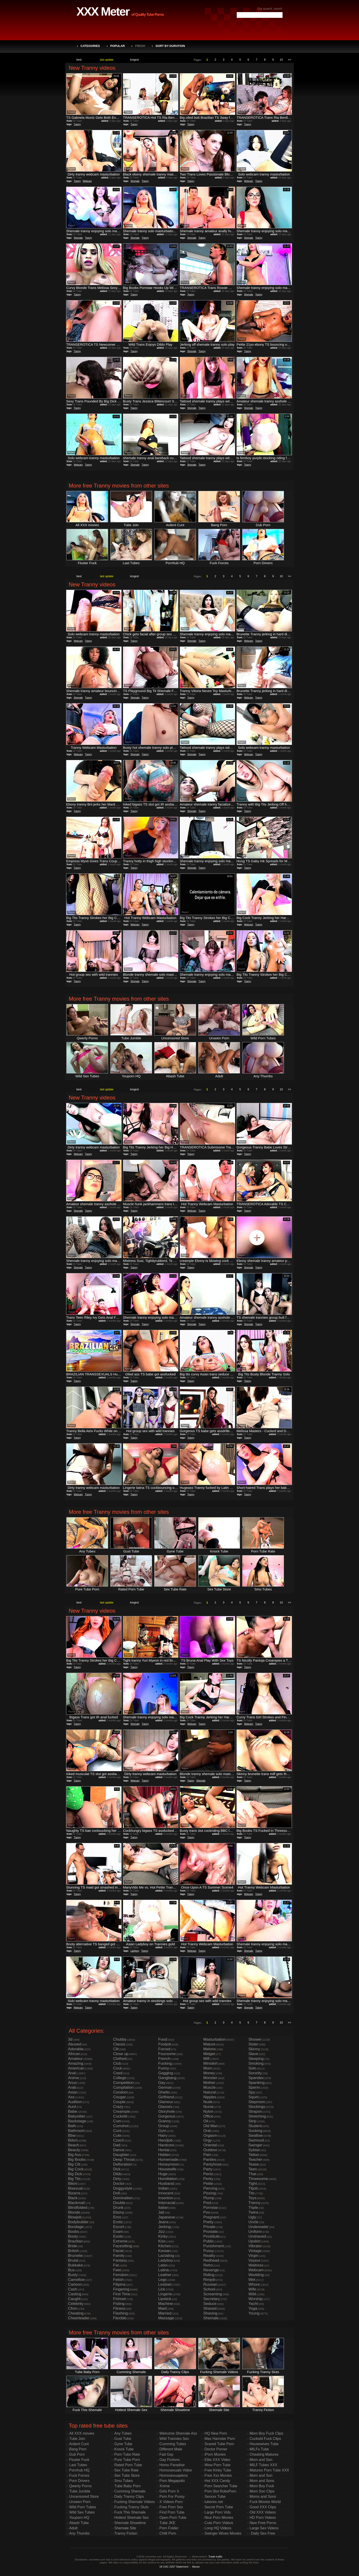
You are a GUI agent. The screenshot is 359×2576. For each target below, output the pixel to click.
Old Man (210, 2126)
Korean (164, 2251)
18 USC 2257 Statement (173, 2566)
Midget (209, 2054)
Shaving (210, 2313)
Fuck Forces (79, 2475)
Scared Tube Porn (219, 2444)
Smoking (256, 2063)
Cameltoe (76, 2279)
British (73, 2251)
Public (208, 2241)
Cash (72, 2289)
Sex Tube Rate (126, 2470)
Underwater (258, 2227)
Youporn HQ (79, 2517)
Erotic (118, 2222)
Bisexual (75, 2188)
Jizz (161, 2231)
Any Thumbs (79, 2533)
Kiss (162, 2241)
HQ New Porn (215, 2433)
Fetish (118, 2279)
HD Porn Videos (263, 2517)
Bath (72, 2126)
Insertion (165, 2198)
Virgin (253, 2255)
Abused (74, 2044)
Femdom (120, 2275)
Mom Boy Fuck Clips (266, 2433)
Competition (123, 2082)
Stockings (256, 2106)
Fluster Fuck (79, 2460)
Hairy (162, 2135)
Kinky (163, 2236)
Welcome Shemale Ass (178, 2433)
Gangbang (167, 2078)
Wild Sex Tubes (82, 2512)
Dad (116, 2145)
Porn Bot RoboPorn (220, 2491)
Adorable (76, 2049)
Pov (206, 2212)
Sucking (255, 2131)
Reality (209, 2255)
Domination (123, 2198)
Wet (251, 2279)
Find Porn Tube (171, 2512)
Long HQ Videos (217, 2528)
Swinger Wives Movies (222, 2533)
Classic (119, 2044)
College (119, 2078)
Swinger (255, 2145)
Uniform (255, 2231)
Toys (252, 2198)
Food (162, 2039)
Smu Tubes (123, 2481)
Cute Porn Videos (218, 2523)
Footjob (164, 2044)
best (79, 59)
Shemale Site (125, 2528)
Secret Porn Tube (218, 2507)
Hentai (163, 2150)
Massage (166, 2318)
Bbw (72, 2135)
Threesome (258, 2179)
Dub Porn (77, 2454)
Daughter (121, 2155)
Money (209, 2073)
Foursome (167, 2054)
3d (70, 2039)
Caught (74, 2299)
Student (255, 2126)
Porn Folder (169, 2528)
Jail (161, 2212)
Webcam (87, 181)
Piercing (210, 2188)
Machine (165, 2303)
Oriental (210, 2145)
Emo (117, 2217)
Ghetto (164, 2092)
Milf (206, 2058)
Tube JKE (167, 2523)
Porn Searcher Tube (220, 2486)
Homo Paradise (172, 2465)
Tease (253, 2164)
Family (119, 2255)
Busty (73, 2275)
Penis (208, 2174)
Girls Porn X (169, 2491)
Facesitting (122, 2246)
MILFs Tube (259, 2449)
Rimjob (209, 2279)
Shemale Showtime (130, 2523)
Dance (118, 2150)
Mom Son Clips (262, 2491)
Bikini (72, 2183)
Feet (117, 2270)
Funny (163, 2068)
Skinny (254, 2049)
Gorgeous (166, 2116)
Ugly (252, 2217)
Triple (253, 2207)
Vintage (254, 2251)
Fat (116, 2265)
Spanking (256, 2082)
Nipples (209, 2097)
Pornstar (210, 2207)
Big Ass (74, 2155)
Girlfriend (166, 2097)
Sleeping (256, 2058)
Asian (73, 2092)
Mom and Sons (262, 2481)
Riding (208, 2275)
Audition (75, 2102)
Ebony (118, 2212)
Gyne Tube (123, 2444)
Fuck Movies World (265, 2502)
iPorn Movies (215, 2454)
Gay (161, 2082)
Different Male (170, 2449)
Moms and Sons (263, 2496)
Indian (163, 2188)
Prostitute (211, 2236)
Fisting (119, 2303)
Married (164, 2313)
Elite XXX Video (217, 2460)
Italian (163, 2207)
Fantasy (120, 2260)
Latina (163, 2270)
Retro (208, 2265)
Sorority (255, 2073)
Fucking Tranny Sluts (131, 2507)
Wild (252, 2294)
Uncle (253, 2222)
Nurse (208, 2106)
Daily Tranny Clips (129, 2496)
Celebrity (75, 2303)
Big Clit (74, 2164)
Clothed (120, 2058)
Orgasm (210, 2135)
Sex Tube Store (126, 2475)
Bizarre (74, 2193)
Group (163, 2126)
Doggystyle (122, 2188)
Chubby (120, 2039)
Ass (71, 2097)
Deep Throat (124, 2159)
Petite (208, 2183)
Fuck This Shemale (130, 2512)
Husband (166, 2183)
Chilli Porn (167, 2533)
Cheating (76, 2313)
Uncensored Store (84, 2496)
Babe (72, 2111)
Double (119, 2203)
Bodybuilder (78, 2222)
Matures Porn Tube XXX (269, 2470)
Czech (118, 2140)
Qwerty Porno (80, 2486)
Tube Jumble (79, 2491)
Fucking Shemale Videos (134, 2502)
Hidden (164, 2155)
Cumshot (121, 2126)
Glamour (165, 2102)
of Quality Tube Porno (147, 14)
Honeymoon (168, 2164)
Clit (116, 2049)
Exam (118, 2231)
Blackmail (76, 2203)
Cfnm (72, 2308)
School (209, 2289)
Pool (207, 2203)
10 (281, 59)
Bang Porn (78, 2449)
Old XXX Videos (263, 2512)
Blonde (74, 2212)
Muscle (209, 2087)
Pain (207, 2155)
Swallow (255, 2135)
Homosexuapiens (173, 2475)
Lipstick (164, 2299)
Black (73, 2198)
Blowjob (75, 2217)
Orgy (207, 2140)
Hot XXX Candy (217, 2481)
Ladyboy (135, 1951)
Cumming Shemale (129, 2491)
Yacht (253, 2303)
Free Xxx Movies (218, 2475)
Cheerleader (79, 2318)
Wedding (256, 2275)
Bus (71, 2270)
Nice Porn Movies (218, 2517)
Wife (252, 2289)
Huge (163, 2174)
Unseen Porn (79, 2502)
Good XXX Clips (263, 2507)
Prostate (210, 2231)
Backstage (77, 2121)
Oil (205, 2121)
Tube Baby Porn (127, 2486)
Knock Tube (124, 2449)
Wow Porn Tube (217, 2465)
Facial (118, 2251)
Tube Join (77, 2439)
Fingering (121, 2289)
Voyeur (254, 2260)
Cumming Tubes (172, 2444)
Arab (72, 2087)
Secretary (211, 2299)
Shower (255, 2039)
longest (134, 59)
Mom (207, 2068)
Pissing (209, 2193)
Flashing (120, 2313)
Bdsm (73, 2140)
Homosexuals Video (175, 2470)
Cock (117, 2068)
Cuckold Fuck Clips (265, 2439)
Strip (252, 2121)
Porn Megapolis (172, 2481)
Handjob (165, 2140)
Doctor (119, 2183)
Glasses (165, 2106)
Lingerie (165, 2294)
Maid (162, 2308)
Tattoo (253, 2155)
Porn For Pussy (172, 2496)
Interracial (166, 2203)
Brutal (73, 2260)
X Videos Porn (171, 2502)
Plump (208, 2198)
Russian (210, 2284)
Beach (73, 2145)
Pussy (208, 2251)
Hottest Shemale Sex (131, 2517)
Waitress (256, 2265)
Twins (253, 2212)
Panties (209, 2159)
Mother (209, 2082)
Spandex (256, 2078)
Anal (72, 2073)
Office (208, 2116)
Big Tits (74, 2179)
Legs (162, 2279)
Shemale (135, 181)
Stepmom (256, 2102)
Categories (90, 46)
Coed (117, 2073)
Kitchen (164, 2246)
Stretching (257, 2116)
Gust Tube (122, 2439)
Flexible (120, 2318)
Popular (117, 46)
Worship (255, 2299)
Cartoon (75, 2284)
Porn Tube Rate (127, 2454)
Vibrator (255, 2246)
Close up (120, 2054)
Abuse (196, 2566)
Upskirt (254, 2241)
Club (117, 2063)
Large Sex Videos (264, 2528)
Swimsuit (256, 2140)
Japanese (166, 2217)
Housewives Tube (264, 2444)
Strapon (255, 2111)
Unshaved (257, 2236)
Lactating (166, 2255)
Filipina (119, 2284)
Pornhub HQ (79, 2470)
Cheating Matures (264, 2454)
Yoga (252, 2308)
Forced (164, 2049)
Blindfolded (77, 2207)
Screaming (212, 2294)
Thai (252, 2174)
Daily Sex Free (263, 2533)
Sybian (254, 2150)
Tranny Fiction (125, 2533)
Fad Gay (166, 2454)
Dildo (117, 2174)
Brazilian (75, 2241)
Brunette (75, 2255)
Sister (253, 2044)
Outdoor (210, 2150)
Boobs (73, 2231)
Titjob (253, 2188)
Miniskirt (210, 2063)
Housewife (167, 2169)
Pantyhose (212, 2164)
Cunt (117, 2131)
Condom (120, 2092)
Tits (251, 2193)
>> (289, 59)
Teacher (255, 2159)
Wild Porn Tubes (82, 2507)
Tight (252, 2183)
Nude (208, 2102)
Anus (72, 2082)
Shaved (210, 2308)
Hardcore (166, 2145)
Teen (252, 2169)
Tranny (77, 124)
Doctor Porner (215, 2449)
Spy (251, 2092)
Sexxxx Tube (215, 2496)
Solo (252, 2068)
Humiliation (167, 2179)
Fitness (119, 2308)
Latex (163, 2265)
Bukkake (75, 2265)
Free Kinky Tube (217, 2470)
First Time (121, 2294)
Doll (116, 2193)
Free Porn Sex (171, 2507)
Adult (73, 2528)
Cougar (119, 2097)
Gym (162, 2131)
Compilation (123, 2087)
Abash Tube (79, 2523)
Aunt (72, 2106)
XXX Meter (102, 11)
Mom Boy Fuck (262, 2486)
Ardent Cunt (79, 2444)
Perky (208, 2179)
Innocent (165, 2193)
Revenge (211, 2270)
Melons (209, 2049)
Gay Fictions (169, 2460)
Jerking (164, 2227)
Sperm (254, 2087)
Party (207, 2169)
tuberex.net (213, 2502)
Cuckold (120, 2116)
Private (209, 2227)
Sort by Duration (170, 46)
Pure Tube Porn (127, 2460)
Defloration (122, 2164)
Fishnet (119, 2299)
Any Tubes (123, 2433)
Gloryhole (166, 2111)
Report (71, 112)
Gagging (165, 2073)
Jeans (163, 2222)
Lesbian (165, 2284)
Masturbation (214, 2039)
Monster (210, 2078)
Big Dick (75, 2174)
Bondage (76, 2227)
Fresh (140, 46)
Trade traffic (215, 2556)
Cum (117, 2121)
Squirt (253, 2097)
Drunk (118, 2207)
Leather (164, 2275)
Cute (117, 2135)
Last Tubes (78, 2465)
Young (253, 2313)
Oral (207, 2131)
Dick (117, 2169)
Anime (73, 2078)
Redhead (211, 2260)
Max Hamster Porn (219, 2439)
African (74, 2054)
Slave (253, 2054)
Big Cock (76, 2169)
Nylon (208, 2111)
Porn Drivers (79, 2481)
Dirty (117, 2179)
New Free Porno (263, 2523)
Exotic (118, 2236)
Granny (164, 2121)
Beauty (74, 2150)
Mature (209, 2044)
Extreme (120, 2241)
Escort (118, 2227)
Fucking (165, 2063)
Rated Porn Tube (128, 2465)
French (164, 2058)
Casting (74, 2294)
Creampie (121, 2111)
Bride (72, 2246)
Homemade (168, 2159)
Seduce (210, 2303)
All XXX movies (81, 2433)
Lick (161, 2289)
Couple (119, 2102)
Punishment (213, 2246)
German (165, 2087)
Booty (73, 2236)
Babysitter (76, 2116)
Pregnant (211, 2217)
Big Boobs (77, 2159)
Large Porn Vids (217, 2512)
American (76, 2068)
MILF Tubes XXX (263, 2465)
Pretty (208, 2222)
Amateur (75, 2058)
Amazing (75, 2063)
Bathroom (76, 2131)
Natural (209, 2092)
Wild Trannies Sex (174, 2439)
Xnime (164, 2486)
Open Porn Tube (172, 2517)
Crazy (118, 2106)
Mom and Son (261, 2460)
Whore (254, 2284)
